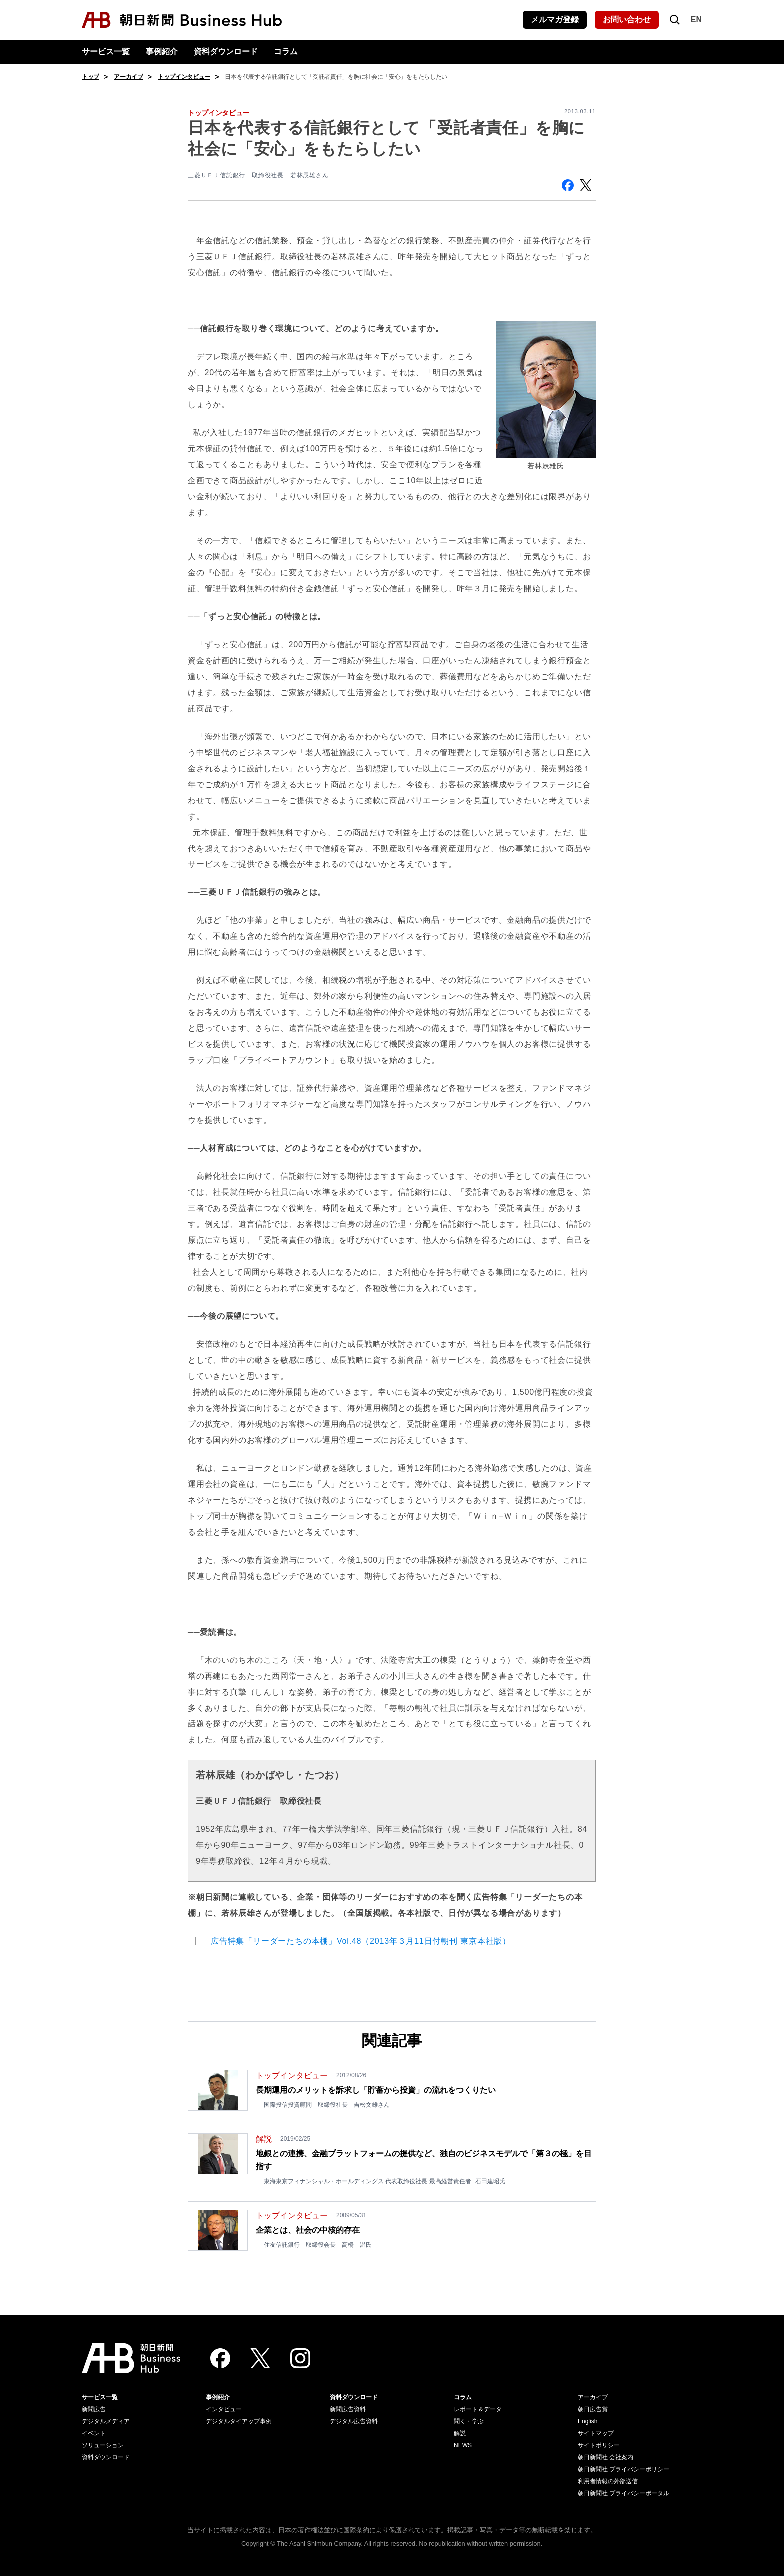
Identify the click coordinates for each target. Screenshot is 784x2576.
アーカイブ (129, 76)
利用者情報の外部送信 (608, 2481)
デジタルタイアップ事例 (239, 2421)
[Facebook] (220, 2358)
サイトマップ (596, 2433)
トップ (91, 76)
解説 (460, 2433)
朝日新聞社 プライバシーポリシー (624, 2469)
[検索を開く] (675, 20)
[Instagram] (300, 2358)
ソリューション (103, 2445)
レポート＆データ (478, 2409)
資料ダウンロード (226, 51)
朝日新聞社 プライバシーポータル (624, 2493)
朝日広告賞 (593, 2409)
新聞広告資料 (348, 2409)
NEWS (463, 2445)
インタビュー (224, 2409)
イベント (94, 2433)
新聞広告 (94, 2409)
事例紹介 (162, 51)
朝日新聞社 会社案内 (606, 2457)
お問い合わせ (627, 19)
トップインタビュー (184, 76)
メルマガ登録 (555, 19)
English (588, 2421)
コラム (286, 51)
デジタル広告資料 (354, 2421)
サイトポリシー (599, 2445)
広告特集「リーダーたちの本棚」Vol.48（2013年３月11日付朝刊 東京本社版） (361, 1941)
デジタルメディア (106, 2421)
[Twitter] (260, 2358)
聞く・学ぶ (469, 2421)
